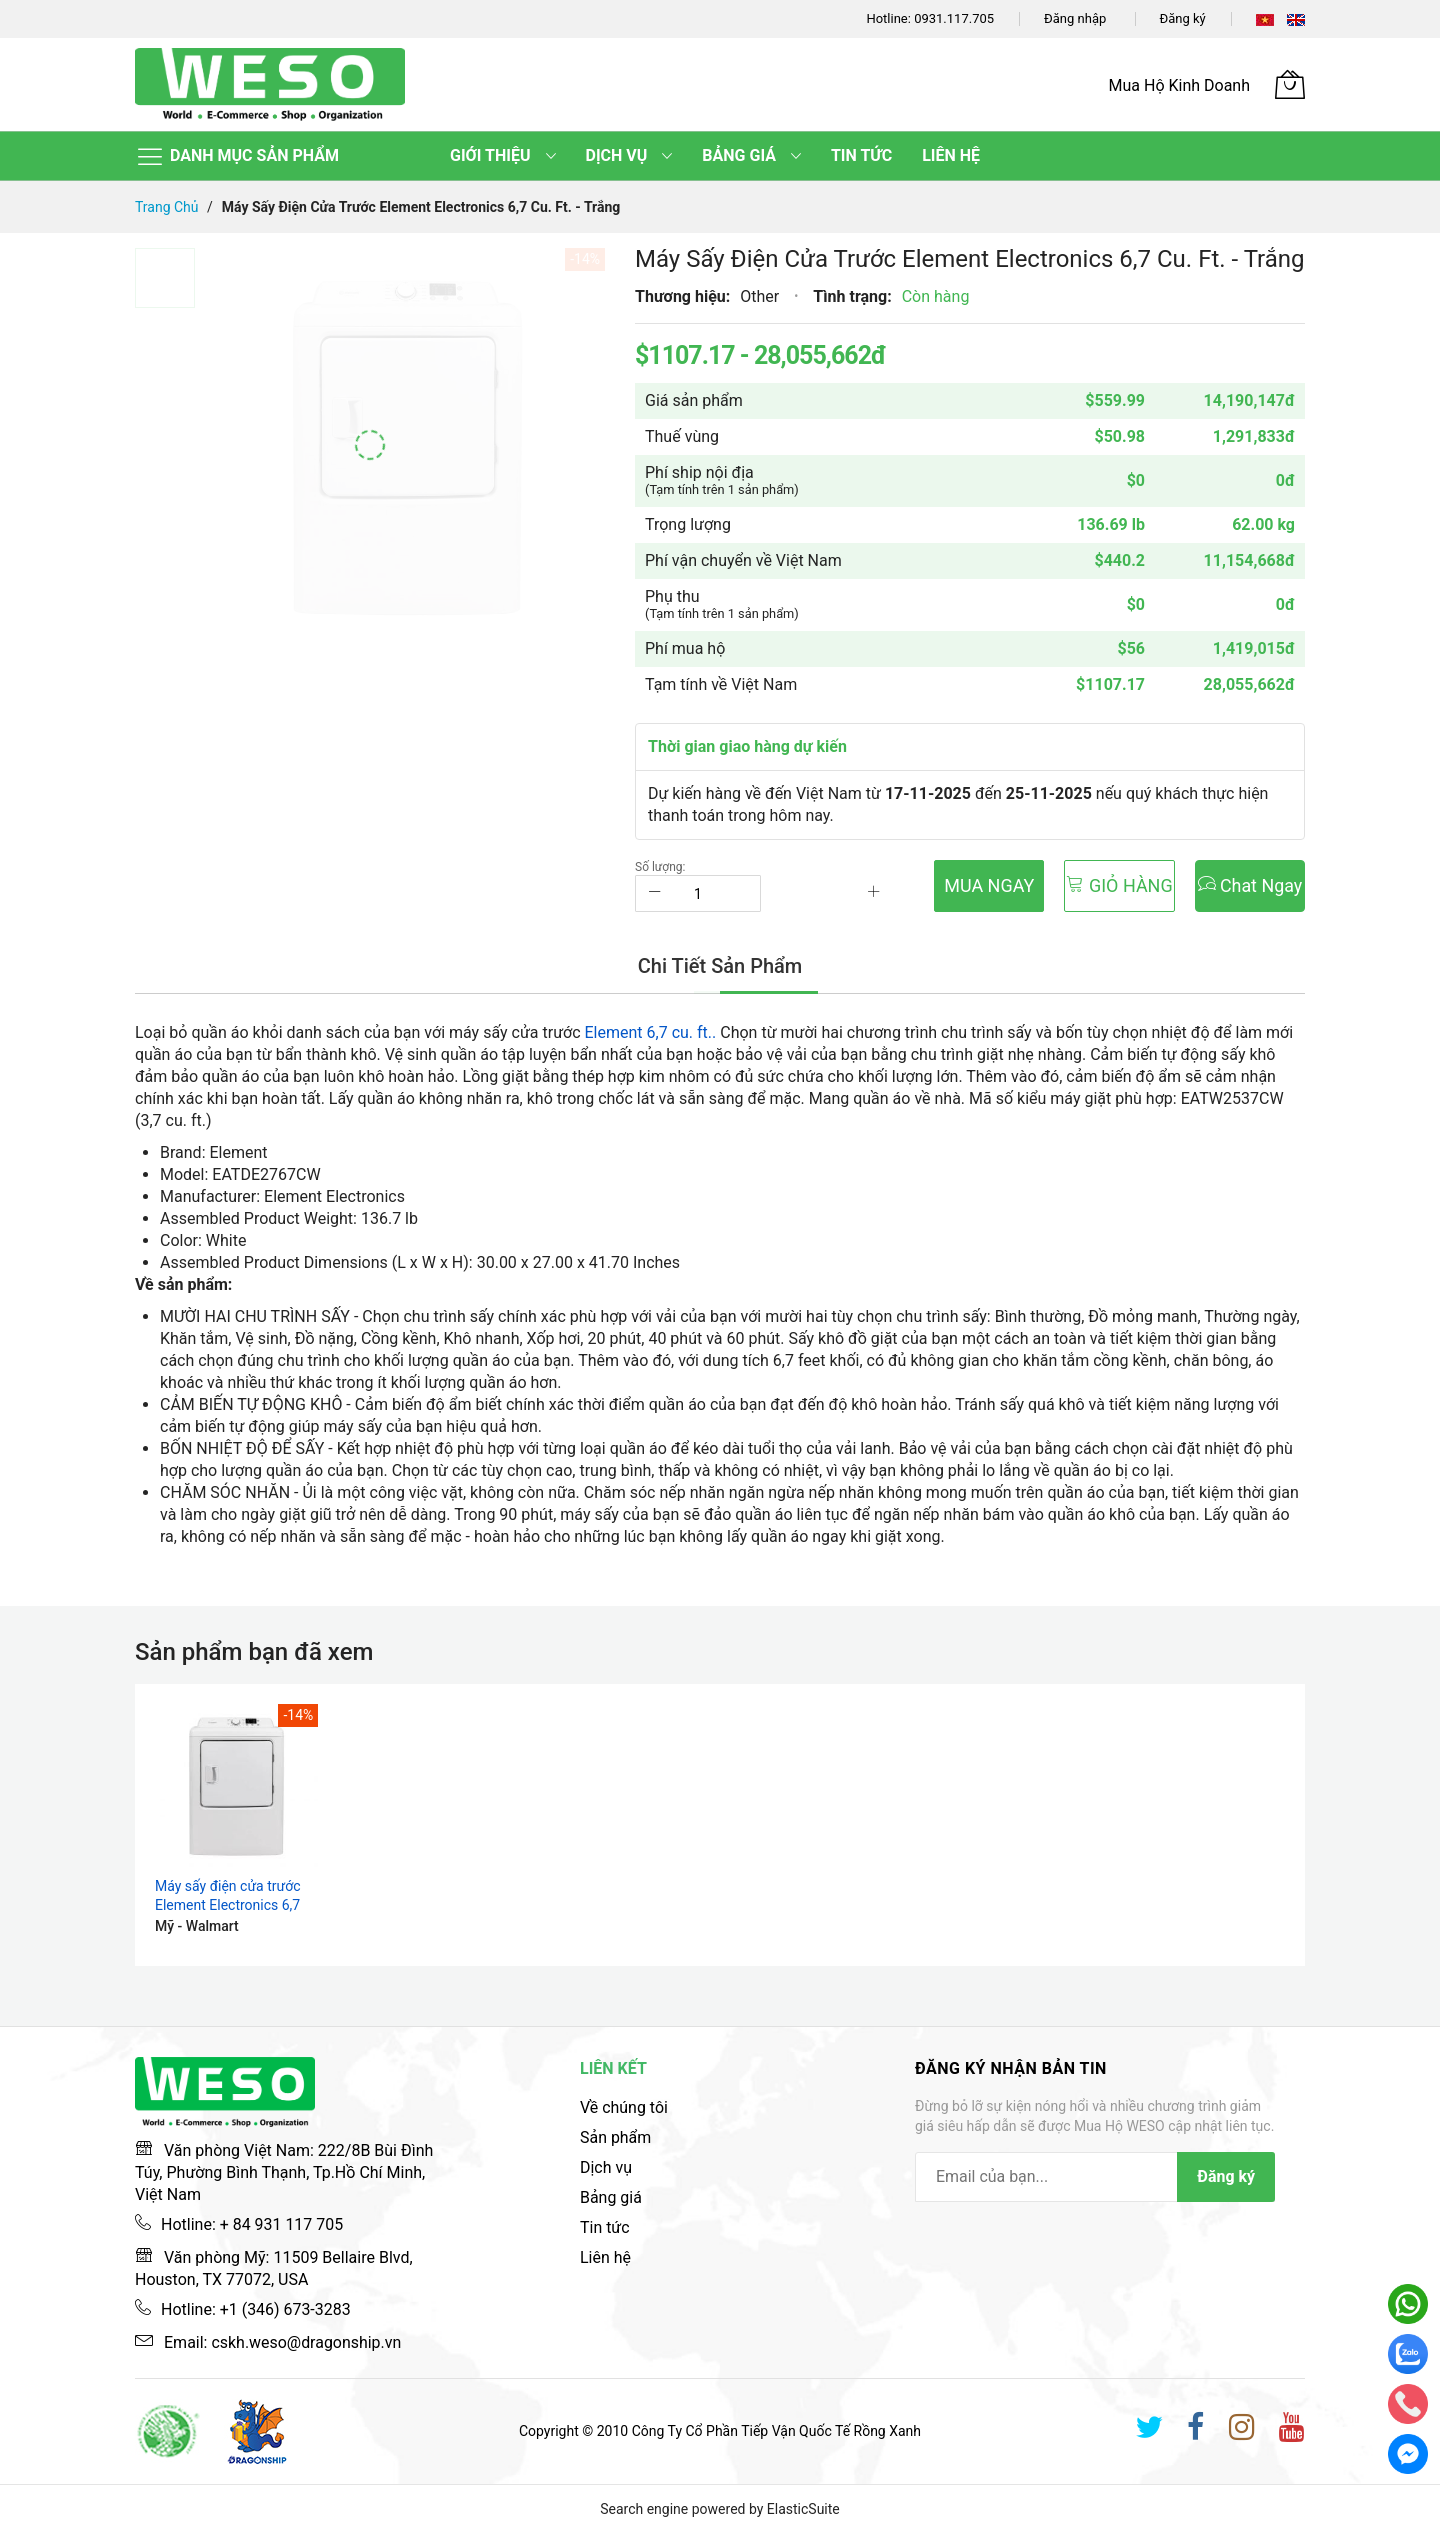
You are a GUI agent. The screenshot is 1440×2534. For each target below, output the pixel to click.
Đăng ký (1183, 18)
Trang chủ (167, 207)
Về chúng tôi (624, 2107)
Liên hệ (605, 2257)
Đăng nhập (1075, 18)
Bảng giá (611, 2197)
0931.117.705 (954, 18)
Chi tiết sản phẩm (720, 967)
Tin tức (605, 2227)
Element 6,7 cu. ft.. (651, 1032)
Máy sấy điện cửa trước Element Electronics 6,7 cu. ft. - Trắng (227, 1905)
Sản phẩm (616, 2137)
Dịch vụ (606, 2167)
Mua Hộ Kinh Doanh (1180, 85)
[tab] (720, 967)
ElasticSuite (803, 2509)
